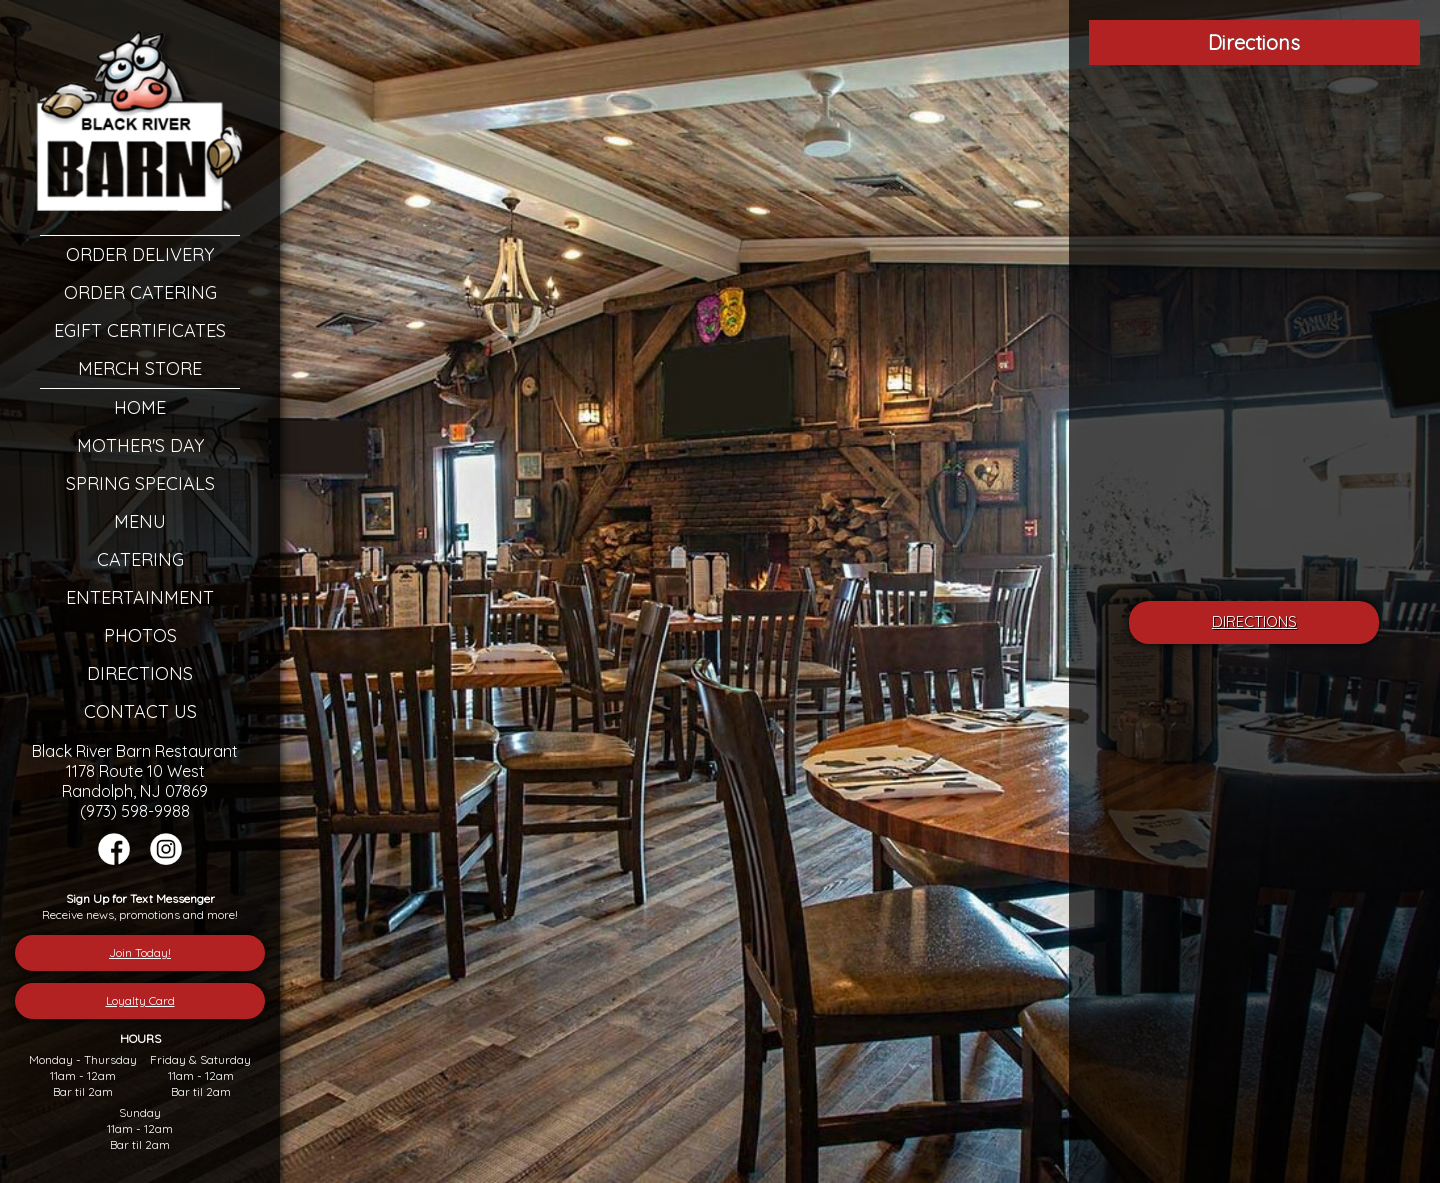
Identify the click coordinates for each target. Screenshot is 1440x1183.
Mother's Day (140, 445)
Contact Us (140, 711)
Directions (140, 673)
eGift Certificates (140, 330)
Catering (140, 559)
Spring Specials (140, 483)
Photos (140, 635)
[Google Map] (1254, 335)
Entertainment (140, 597)
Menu (140, 521)
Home (140, 407)
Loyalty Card (140, 1000)
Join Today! (140, 952)
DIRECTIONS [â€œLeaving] (1254, 621)
